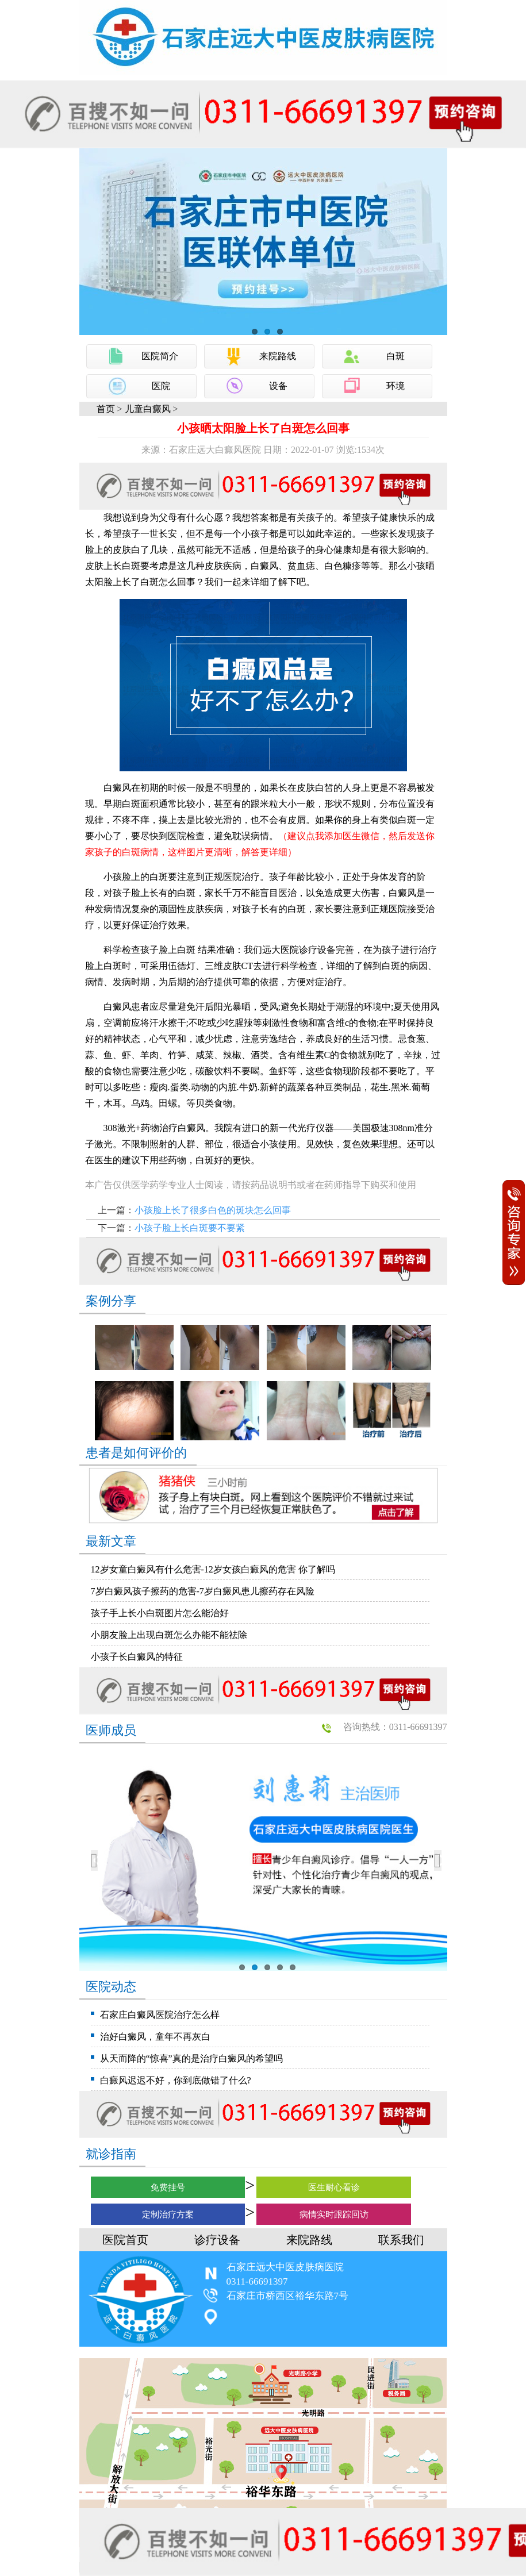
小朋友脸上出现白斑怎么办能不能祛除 (169, 1635)
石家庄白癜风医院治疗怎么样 (160, 2015)
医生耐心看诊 (334, 2187)
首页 (106, 409)
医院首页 (125, 2239)
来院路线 (277, 356)
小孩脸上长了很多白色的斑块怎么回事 (213, 1210)
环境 (395, 386)
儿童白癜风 (148, 409)
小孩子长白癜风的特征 (137, 1657)
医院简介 (159, 356)
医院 (161, 386)
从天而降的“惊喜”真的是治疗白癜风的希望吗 (191, 2058)
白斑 (395, 356)
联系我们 (401, 2239)
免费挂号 (168, 2187)
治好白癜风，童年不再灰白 (155, 2036)
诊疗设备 (217, 2239)
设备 (278, 386)
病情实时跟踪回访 (334, 2214)
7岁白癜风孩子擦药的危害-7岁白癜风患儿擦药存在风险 (202, 1591)
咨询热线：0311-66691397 (395, 1727)
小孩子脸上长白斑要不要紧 (190, 1228)
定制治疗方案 (168, 2214)
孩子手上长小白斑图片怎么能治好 (160, 1613)
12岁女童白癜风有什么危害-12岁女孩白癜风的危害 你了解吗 (213, 1569)
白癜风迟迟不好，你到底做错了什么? (175, 2080)
